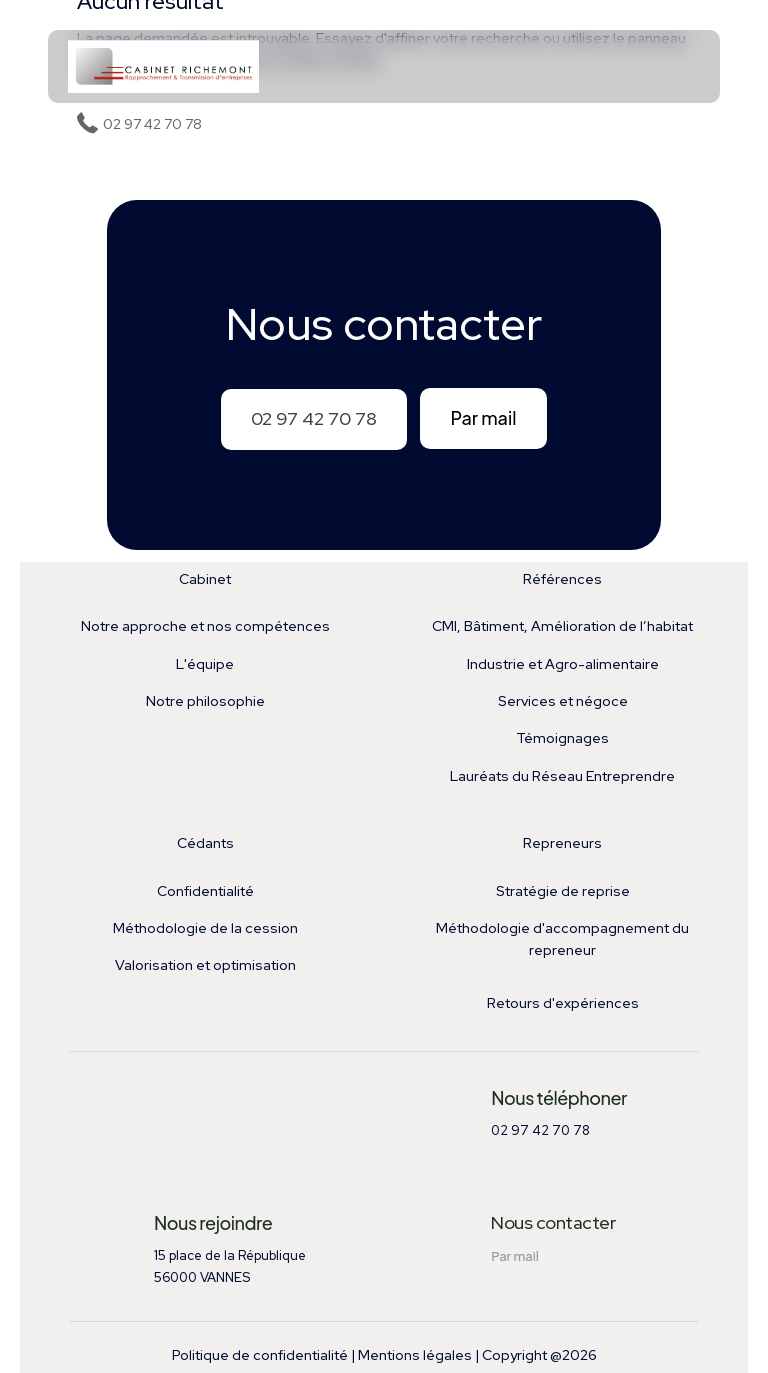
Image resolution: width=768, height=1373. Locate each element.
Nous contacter (553, 1222)
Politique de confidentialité (260, 1355)
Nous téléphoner (559, 1097)
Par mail (483, 417)
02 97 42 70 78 (314, 418)
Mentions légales (415, 1355)
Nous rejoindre (213, 1222)
